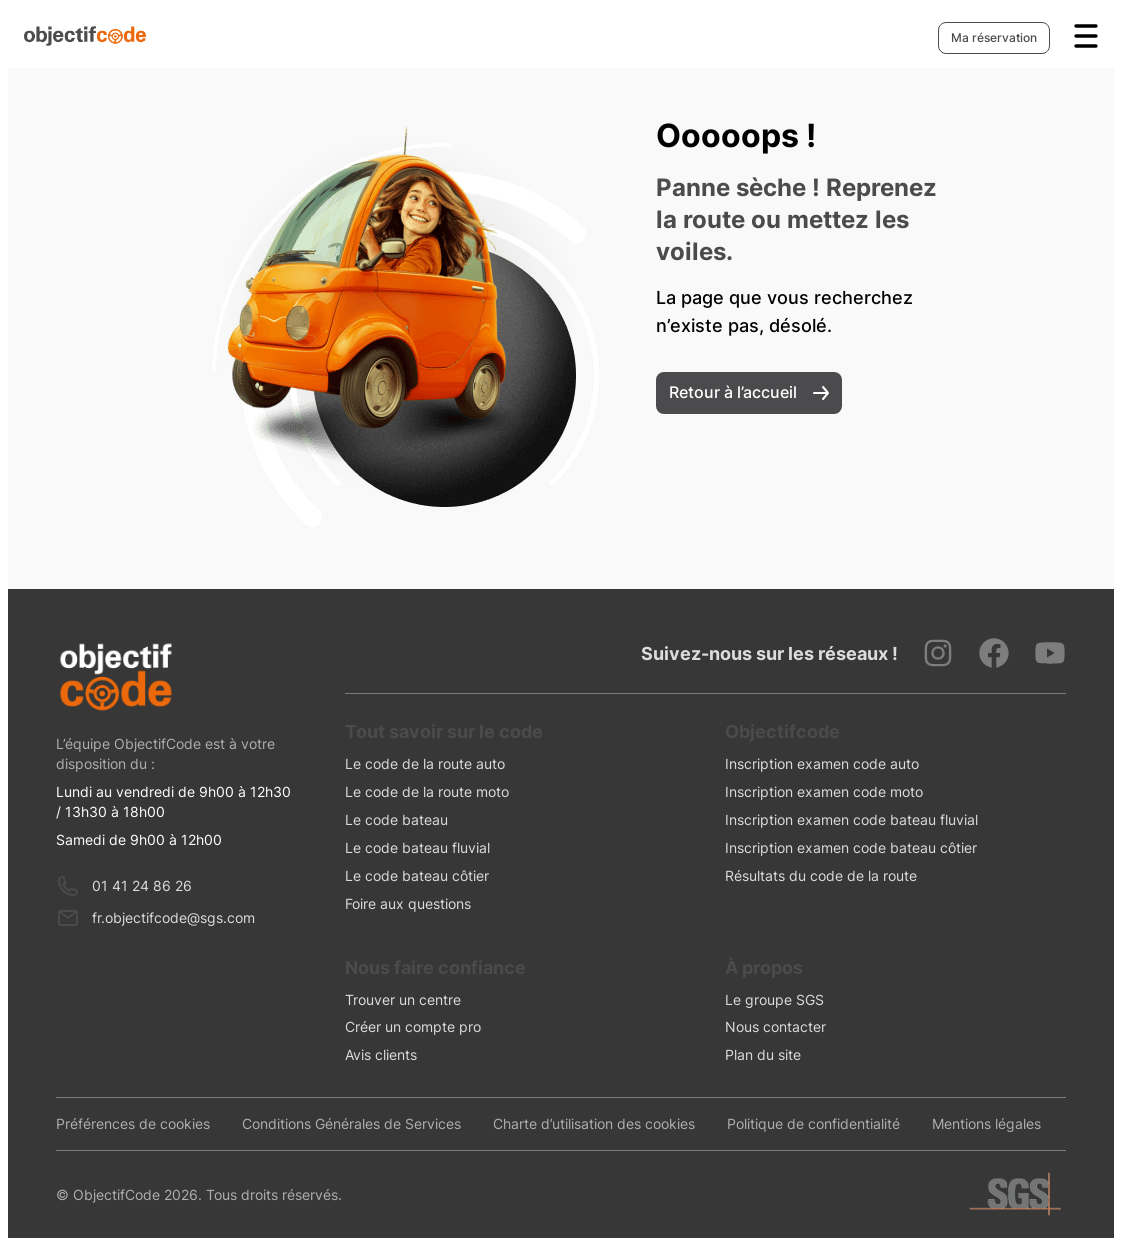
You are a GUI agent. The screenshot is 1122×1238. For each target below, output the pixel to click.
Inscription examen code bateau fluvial (851, 819)
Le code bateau (396, 819)
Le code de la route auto (425, 763)
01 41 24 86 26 (142, 885)
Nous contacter (775, 1026)
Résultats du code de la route (821, 875)
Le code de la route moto (427, 791)
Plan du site (763, 1054)
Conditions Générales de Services (351, 1123)
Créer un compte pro (413, 1026)
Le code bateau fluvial (417, 847)
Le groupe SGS (774, 999)
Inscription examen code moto (824, 791)
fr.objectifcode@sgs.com (173, 917)
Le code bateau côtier (417, 875)
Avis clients (381, 1054)
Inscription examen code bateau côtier (851, 847)
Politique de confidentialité (813, 1123)
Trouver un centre (403, 999)
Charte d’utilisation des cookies (594, 1123)
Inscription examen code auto (822, 763)
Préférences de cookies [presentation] (133, 1123)
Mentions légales (986, 1123)
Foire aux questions (408, 903)
